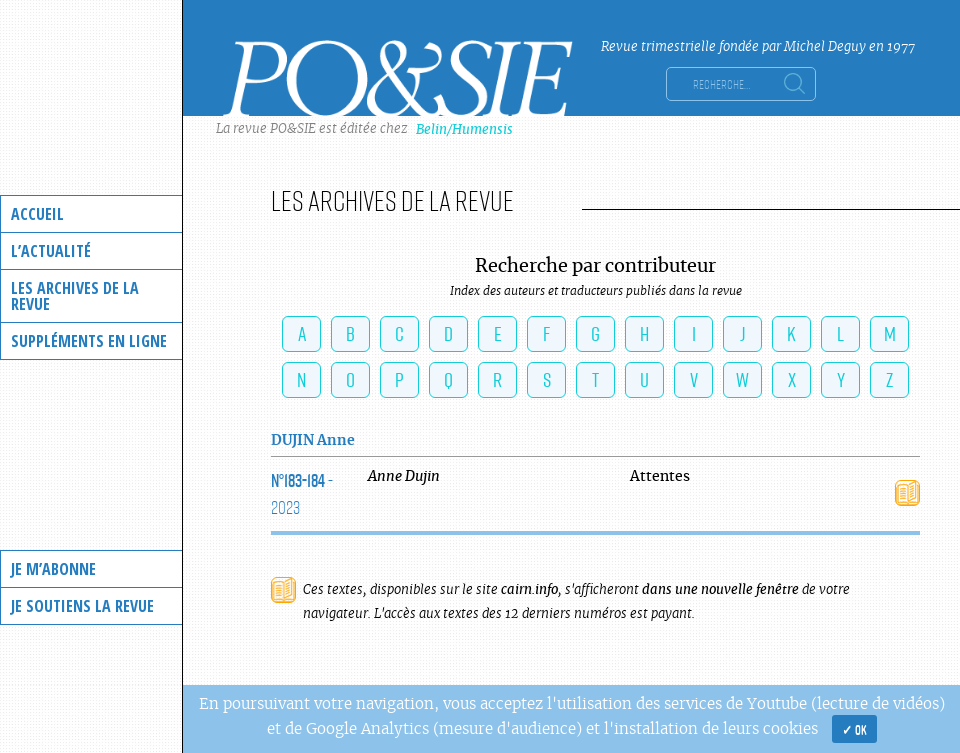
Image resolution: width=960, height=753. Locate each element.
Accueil (37, 214)
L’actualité (51, 251)
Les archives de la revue (75, 296)
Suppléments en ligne (89, 341)
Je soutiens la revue (82, 606)
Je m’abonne (53, 569)
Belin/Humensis (464, 129)
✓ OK (854, 729)
